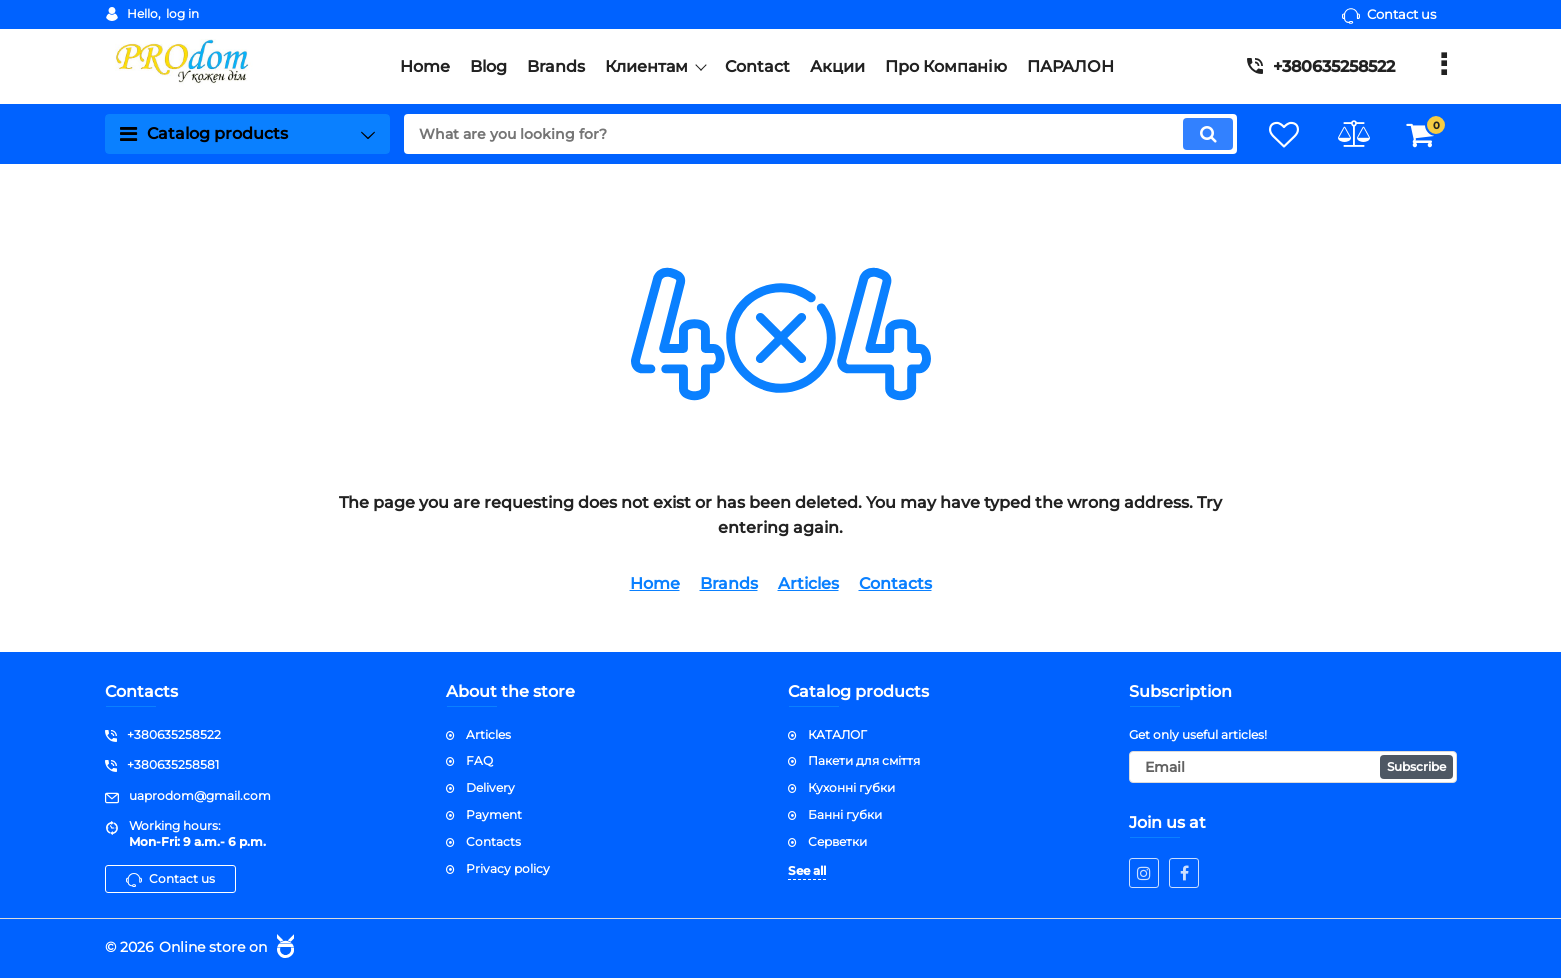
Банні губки (845, 814)
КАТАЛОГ (837, 733)
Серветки (837, 841)
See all (807, 869)
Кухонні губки (851, 787)
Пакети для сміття (864, 760)
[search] (818, 134)
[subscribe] (1293, 767)
